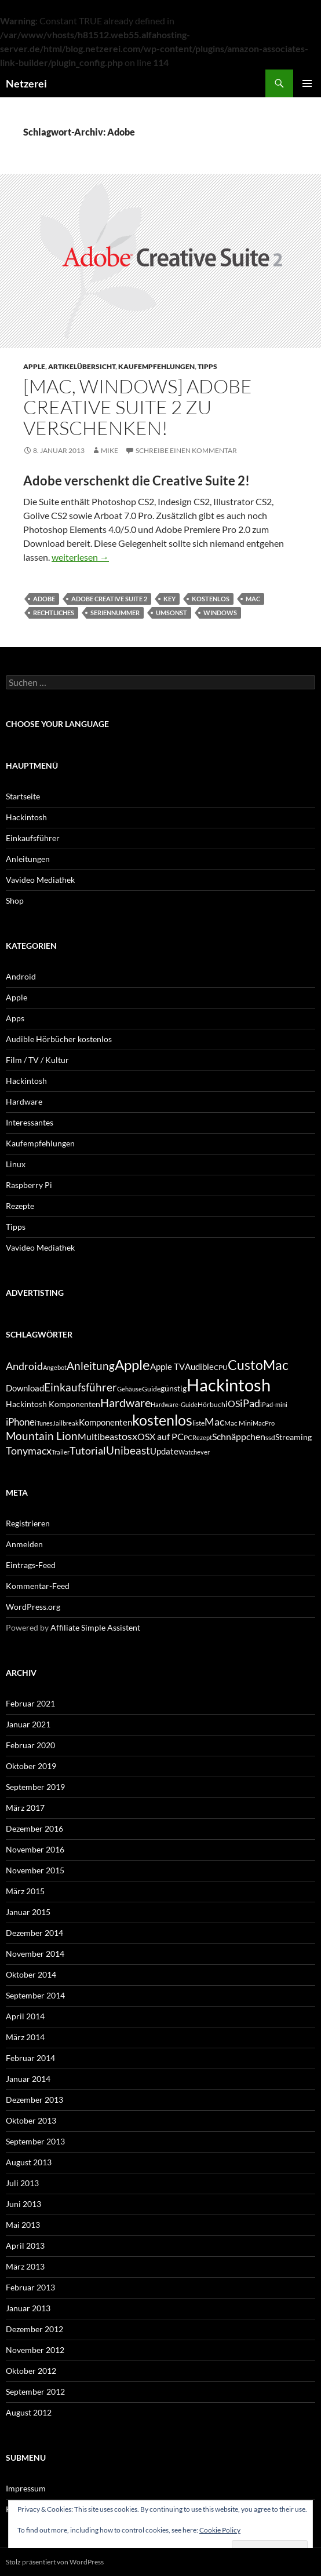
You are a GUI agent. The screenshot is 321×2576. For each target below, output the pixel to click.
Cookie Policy (219, 2530)
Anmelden (24, 1544)
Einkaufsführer (33, 838)
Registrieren (28, 1523)
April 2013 (25, 2245)
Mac (253, 598)
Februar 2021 (30, 1703)
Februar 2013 (30, 2287)
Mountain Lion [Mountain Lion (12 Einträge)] (42, 1435)
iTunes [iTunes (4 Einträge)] (44, 1423)
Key (169, 598)
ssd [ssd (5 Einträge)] (270, 1437)
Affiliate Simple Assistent (95, 1627)
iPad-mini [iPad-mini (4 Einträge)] (273, 1404)
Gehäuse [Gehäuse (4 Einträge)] (129, 1389)
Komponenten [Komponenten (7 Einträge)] (105, 1422)
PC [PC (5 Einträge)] (188, 1437)
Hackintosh (26, 817)
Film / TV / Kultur (37, 1060)
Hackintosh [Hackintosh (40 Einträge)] (229, 1385)
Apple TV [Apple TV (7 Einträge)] (167, 1366)
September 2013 (35, 2141)
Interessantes (29, 1122)
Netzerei (26, 83)
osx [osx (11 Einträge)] (129, 1436)
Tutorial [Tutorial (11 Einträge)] (88, 1450)
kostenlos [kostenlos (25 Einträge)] (162, 1419)
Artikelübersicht (81, 366)
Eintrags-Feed (31, 1565)
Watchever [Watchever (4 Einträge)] (194, 1452)
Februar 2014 (30, 2058)
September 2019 (35, 1787)
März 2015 (25, 1891)
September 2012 (35, 2391)
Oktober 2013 (31, 2120)
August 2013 (29, 2162)
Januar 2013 (28, 2308)
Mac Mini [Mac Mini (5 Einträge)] (238, 1423)
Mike (109, 450)
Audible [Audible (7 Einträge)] (199, 1366)
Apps (15, 1018)
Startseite (23, 796)
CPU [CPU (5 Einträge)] (221, 1367)
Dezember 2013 (34, 2099)
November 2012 (35, 2350)
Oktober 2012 (31, 2371)
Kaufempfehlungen (156, 366)
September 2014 (35, 1995)
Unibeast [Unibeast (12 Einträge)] (128, 1450)
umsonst (171, 612)
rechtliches (53, 612)
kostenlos (210, 598)
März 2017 (25, 1808)
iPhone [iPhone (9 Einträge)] (20, 1422)
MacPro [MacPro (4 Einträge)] (264, 1423)
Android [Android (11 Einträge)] (24, 1366)
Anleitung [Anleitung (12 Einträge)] (91, 1365)
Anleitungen (28, 859)
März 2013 (25, 2266)
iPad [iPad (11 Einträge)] (250, 1403)
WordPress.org (33, 1607)
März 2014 (25, 2037)
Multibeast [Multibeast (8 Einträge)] (100, 1436)
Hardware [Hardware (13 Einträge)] (125, 1402)
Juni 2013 (23, 2204)
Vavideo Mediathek (40, 880)
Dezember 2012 (34, 2329)
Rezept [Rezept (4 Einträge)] (202, 1437)
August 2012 (29, 2412)
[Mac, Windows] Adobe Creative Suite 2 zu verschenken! (137, 407)
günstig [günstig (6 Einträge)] (173, 1388)
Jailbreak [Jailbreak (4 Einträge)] (66, 1423)
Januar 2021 (28, 1724)
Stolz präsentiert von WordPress (55, 2561)
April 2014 (25, 2016)
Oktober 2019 (31, 1766)
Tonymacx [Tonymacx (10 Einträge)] (29, 1451)
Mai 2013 (23, 2225)
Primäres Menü (307, 83)
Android (21, 976)
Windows (220, 612)
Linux (15, 1164)
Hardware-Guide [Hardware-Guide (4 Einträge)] (174, 1404)
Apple (34, 366)
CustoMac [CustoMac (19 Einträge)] (258, 1365)
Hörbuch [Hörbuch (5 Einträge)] (211, 1404)
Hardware (24, 1101)
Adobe (44, 598)
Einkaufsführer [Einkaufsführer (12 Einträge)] (80, 1387)
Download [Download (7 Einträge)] (25, 1388)
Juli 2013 (22, 2183)
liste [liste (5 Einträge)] (198, 1423)
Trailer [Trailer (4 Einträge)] (61, 1452)
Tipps (207, 366)
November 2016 (35, 1849)
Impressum (26, 2488)
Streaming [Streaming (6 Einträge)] (293, 1437)
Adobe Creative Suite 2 (109, 598)
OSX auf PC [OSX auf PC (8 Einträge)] (160, 1436)
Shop (15, 900)
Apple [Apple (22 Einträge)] (132, 1364)
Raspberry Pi (29, 1185)
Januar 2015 (28, 1912)
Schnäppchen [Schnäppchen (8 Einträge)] (238, 1436)
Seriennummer (115, 612)
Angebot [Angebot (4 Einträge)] (55, 1367)
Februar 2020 (30, 1745)
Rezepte (20, 1206)
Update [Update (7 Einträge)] (164, 1451)
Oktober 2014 (31, 1974)
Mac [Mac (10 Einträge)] (214, 1422)
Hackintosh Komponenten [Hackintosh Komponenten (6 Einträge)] (53, 1404)
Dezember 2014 (34, 1933)
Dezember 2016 (34, 1828)
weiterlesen (80, 556)
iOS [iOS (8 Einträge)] (232, 1403)
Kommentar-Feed (38, 1586)
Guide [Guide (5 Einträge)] (151, 1388)
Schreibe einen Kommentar (186, 450)
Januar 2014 (28, 2079)
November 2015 (35, 1870)
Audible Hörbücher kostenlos (59, 1039)
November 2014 (35, 1954)
